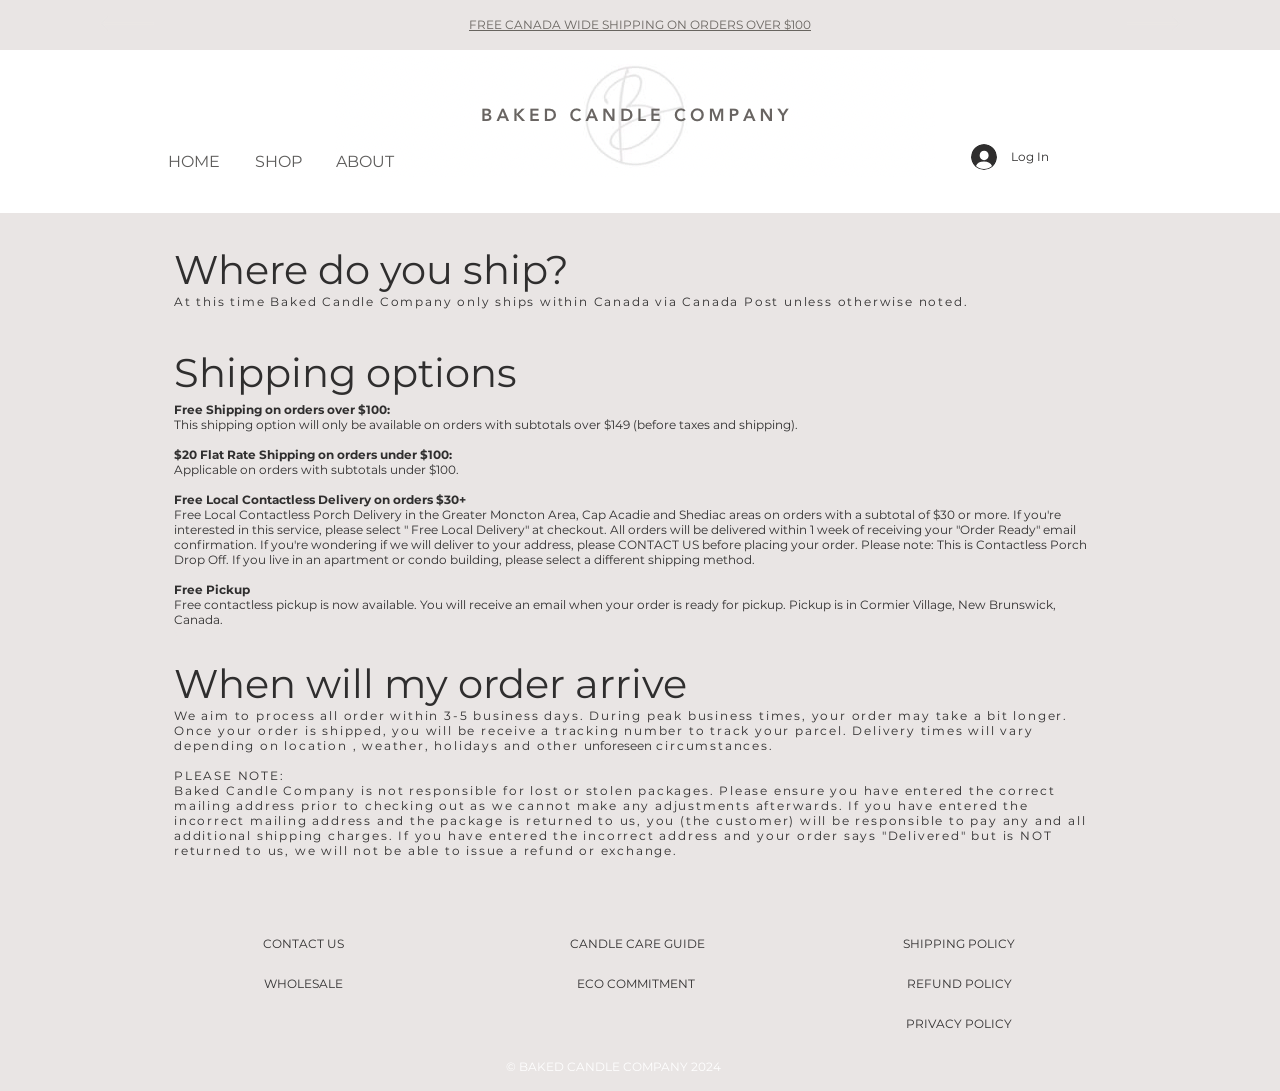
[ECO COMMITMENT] (636, 984)
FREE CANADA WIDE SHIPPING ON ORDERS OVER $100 (640, 24)
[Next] (1153, 25)
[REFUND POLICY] (959, 984)
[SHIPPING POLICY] (959, 944)
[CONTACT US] (303, 944)
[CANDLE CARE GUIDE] (637, 944)
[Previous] (126, 25)
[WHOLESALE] (303, 984)
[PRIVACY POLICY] (959, 1024)
